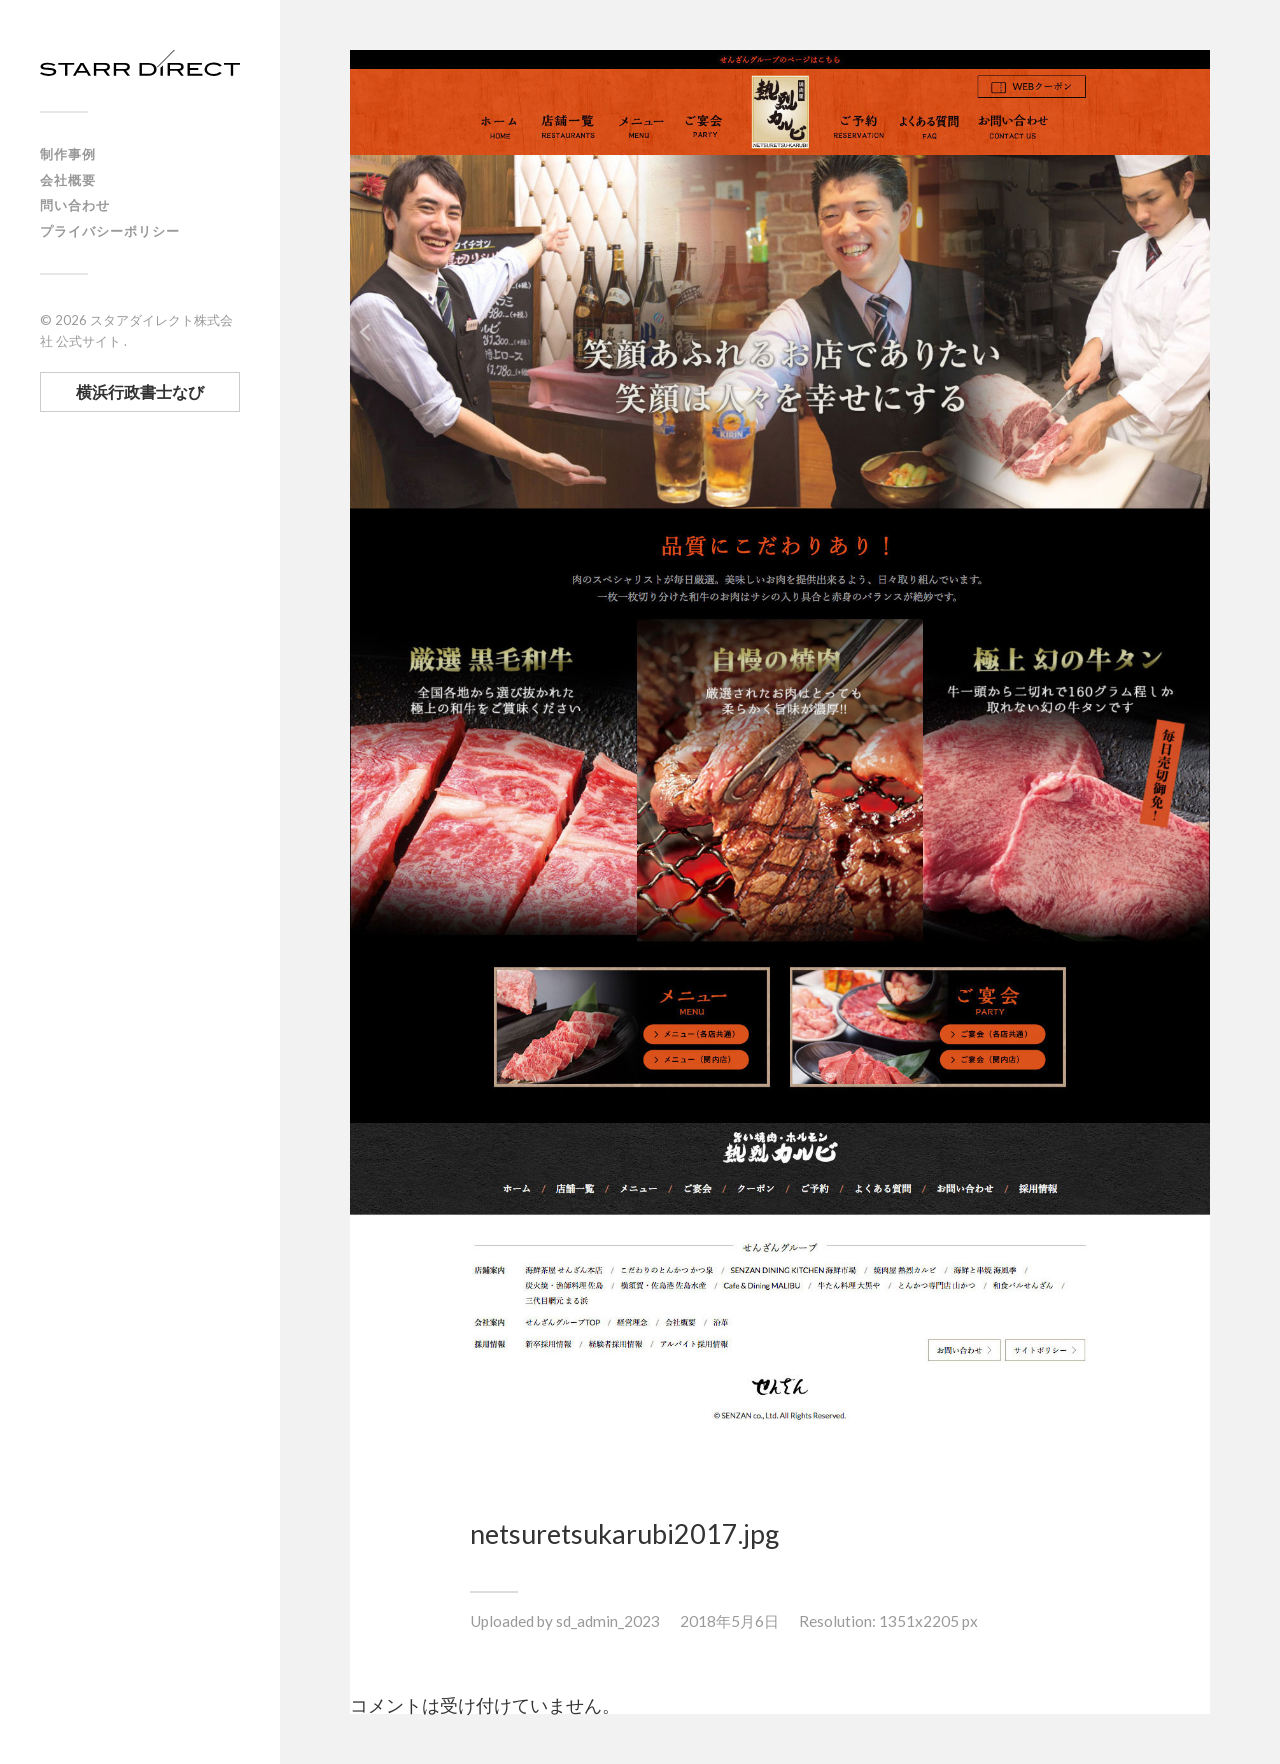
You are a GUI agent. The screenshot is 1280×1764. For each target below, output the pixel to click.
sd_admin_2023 (608, 1621)
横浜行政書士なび (140, 391)
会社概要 (68, 180)
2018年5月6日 (729, 1621)
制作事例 (68, 154)
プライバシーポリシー (110, 231)
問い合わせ (75, 205)
